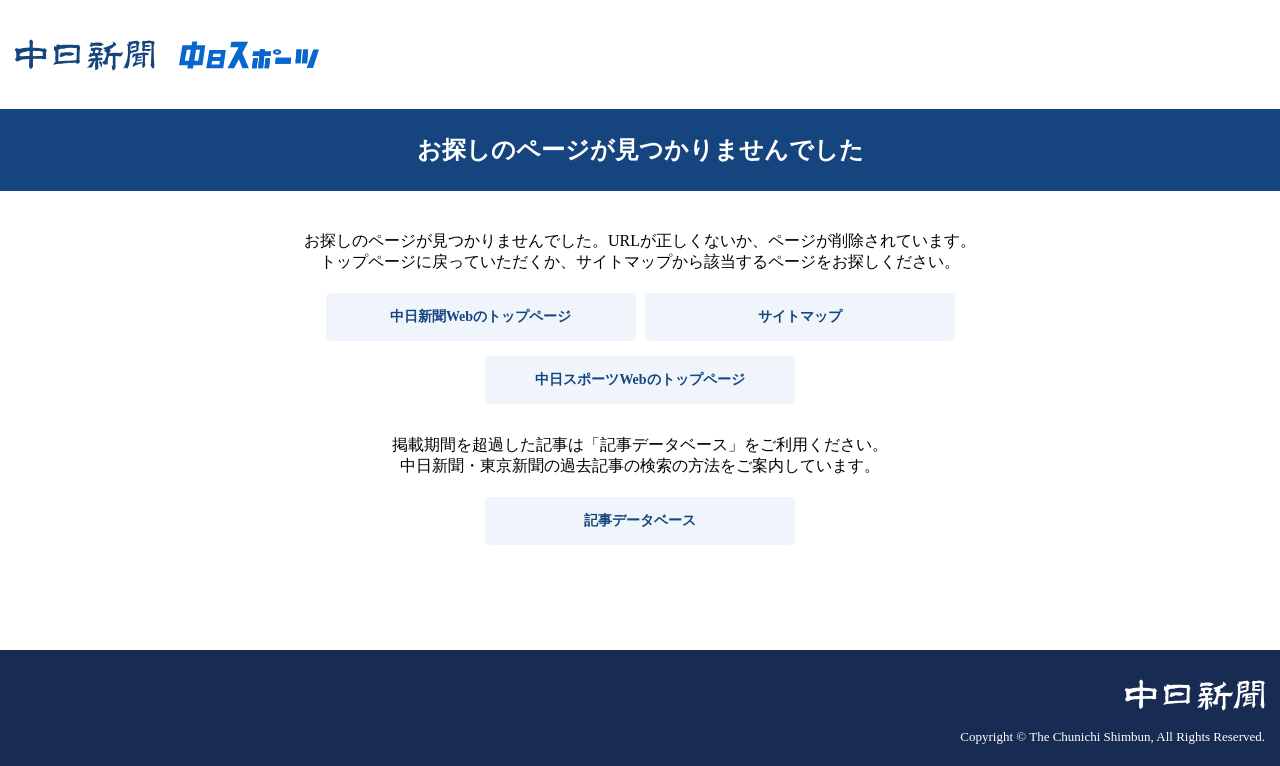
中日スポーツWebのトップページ (639, 379)
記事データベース (640, 520)
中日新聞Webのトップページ (480, 316)
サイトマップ (800, 316)
